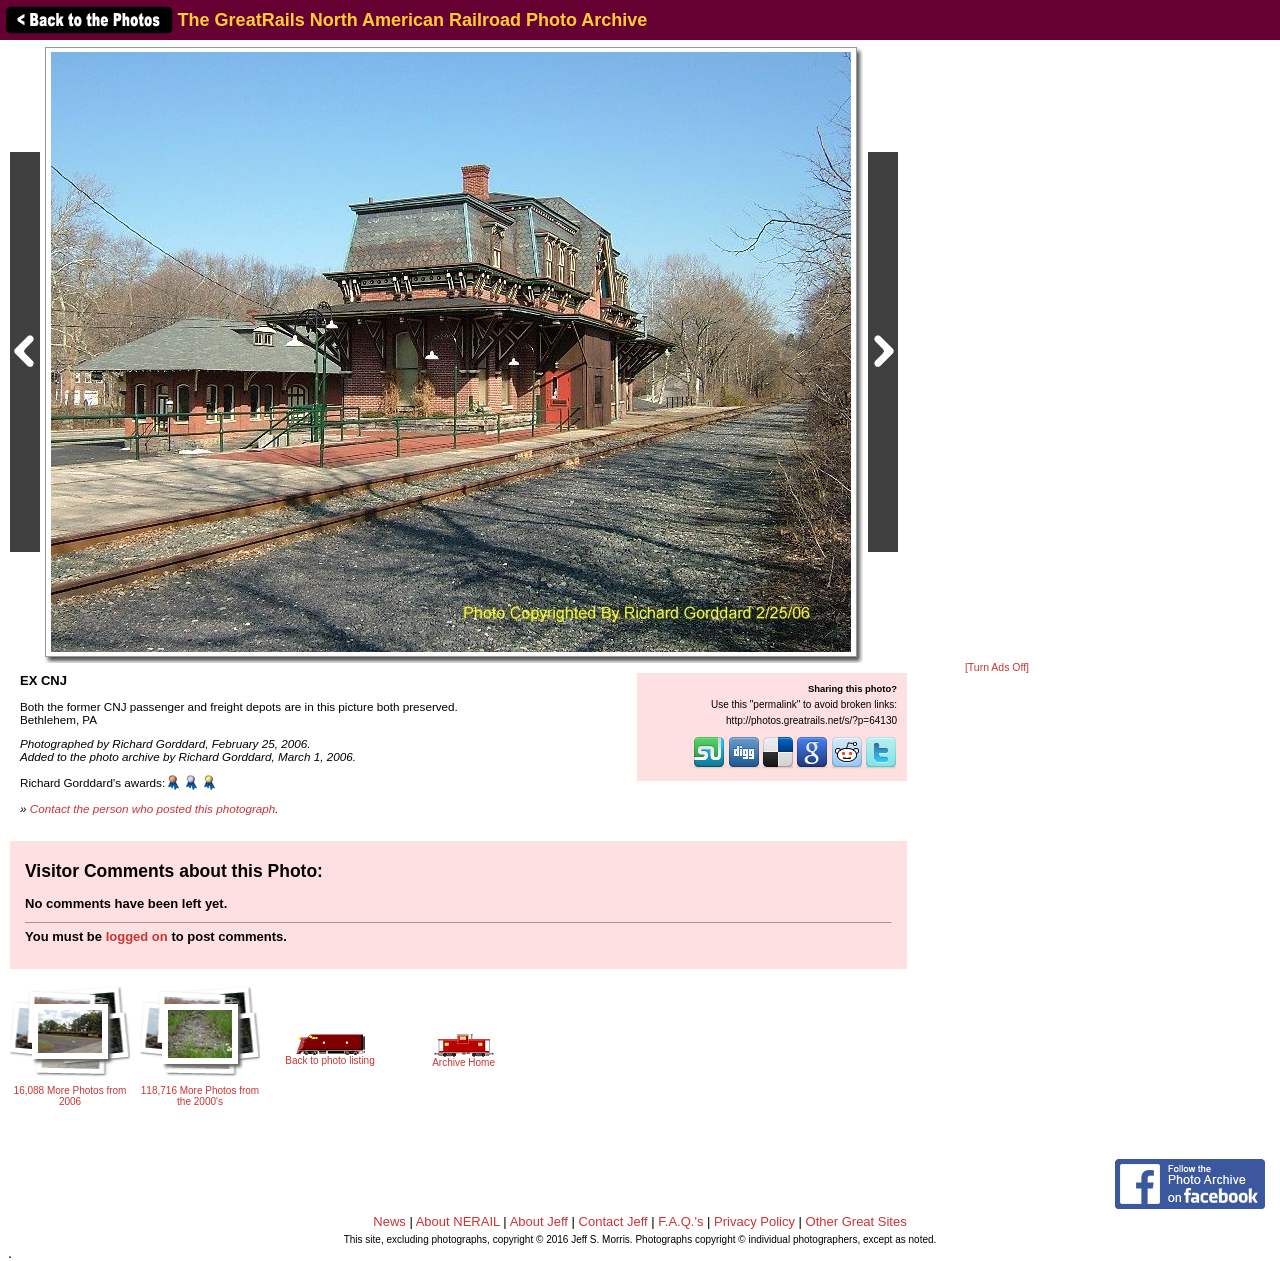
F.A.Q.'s (680, 1221)
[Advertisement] (997, 352)
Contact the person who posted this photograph (153, 808)
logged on (137, 936)
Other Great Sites (856, 1221)
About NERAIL (458, 1221)
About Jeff (539, 1221)
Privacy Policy (754, 1221)
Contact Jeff (613, 1221)
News (389, 1221)
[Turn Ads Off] (997, 667)
